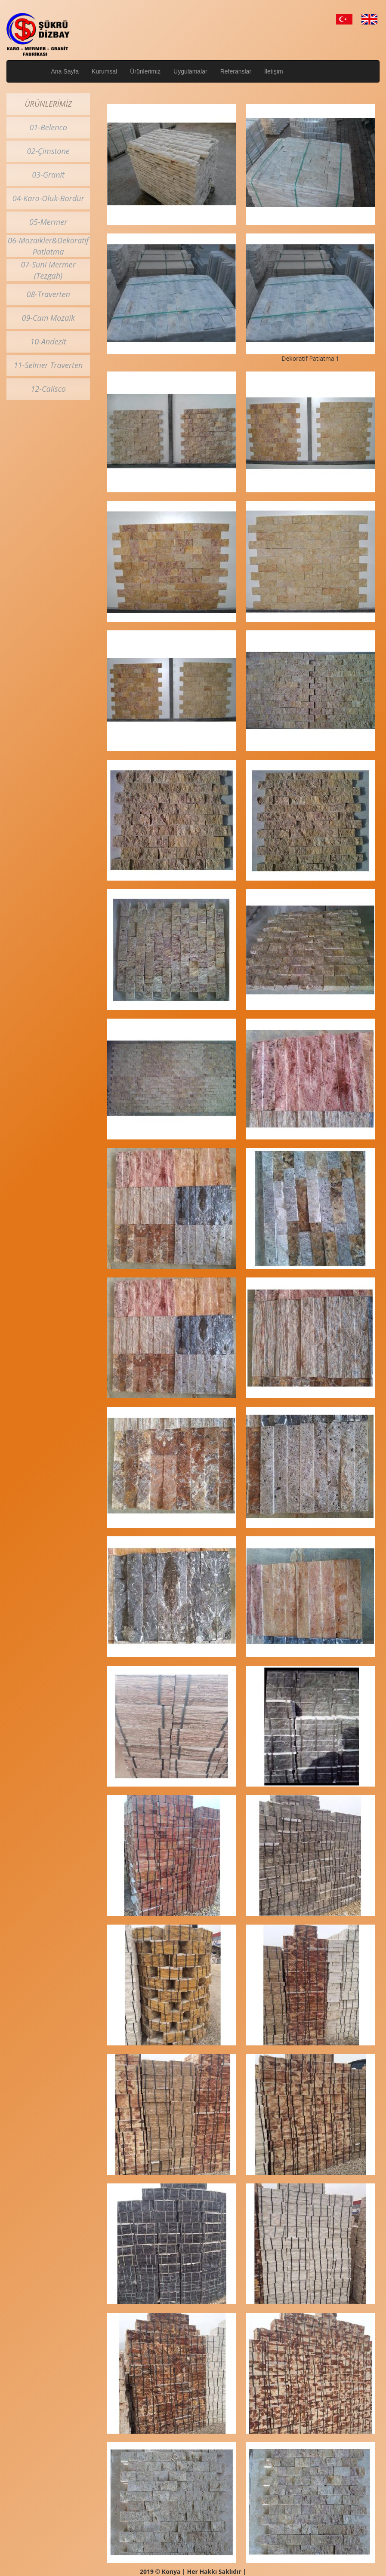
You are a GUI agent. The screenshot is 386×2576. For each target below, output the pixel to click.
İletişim (273, 71)
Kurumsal (104, 71)
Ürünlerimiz (145, 71)
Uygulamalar (190, 71)
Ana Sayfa (65, 71)
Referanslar (235, 71)
